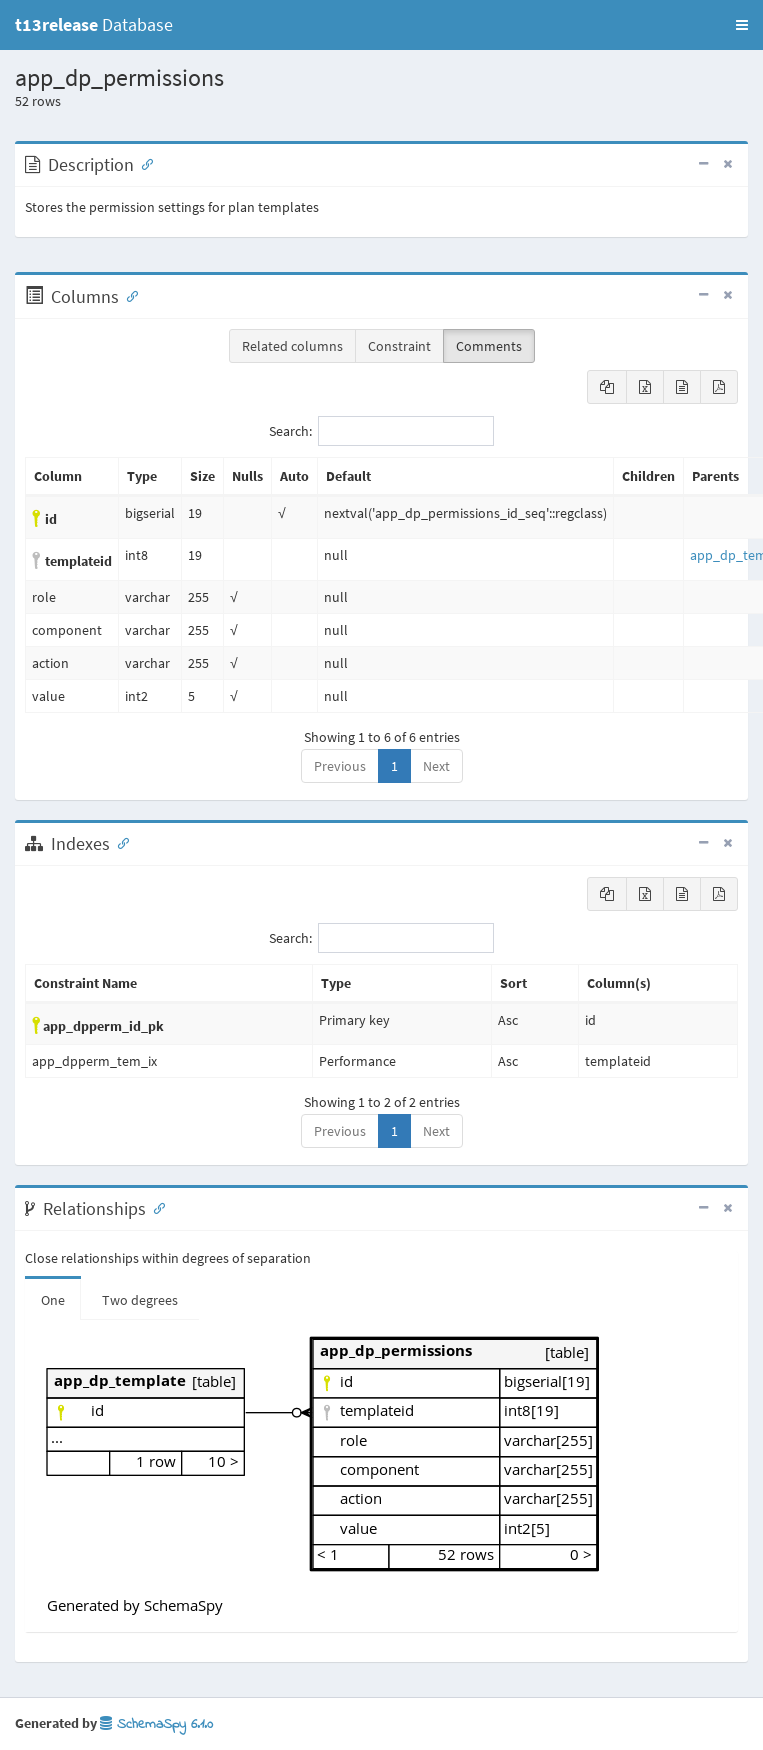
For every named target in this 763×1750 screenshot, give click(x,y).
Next (436, 766)
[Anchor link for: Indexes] (119, 842)
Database (94, 24)
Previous (340, 766)
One (53, 1300)
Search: (381, 431)
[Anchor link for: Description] (143, 163)
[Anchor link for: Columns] (128, 295)
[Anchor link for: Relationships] (155, 1207)
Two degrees (140, 1300)
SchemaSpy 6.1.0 (156, 1724)
